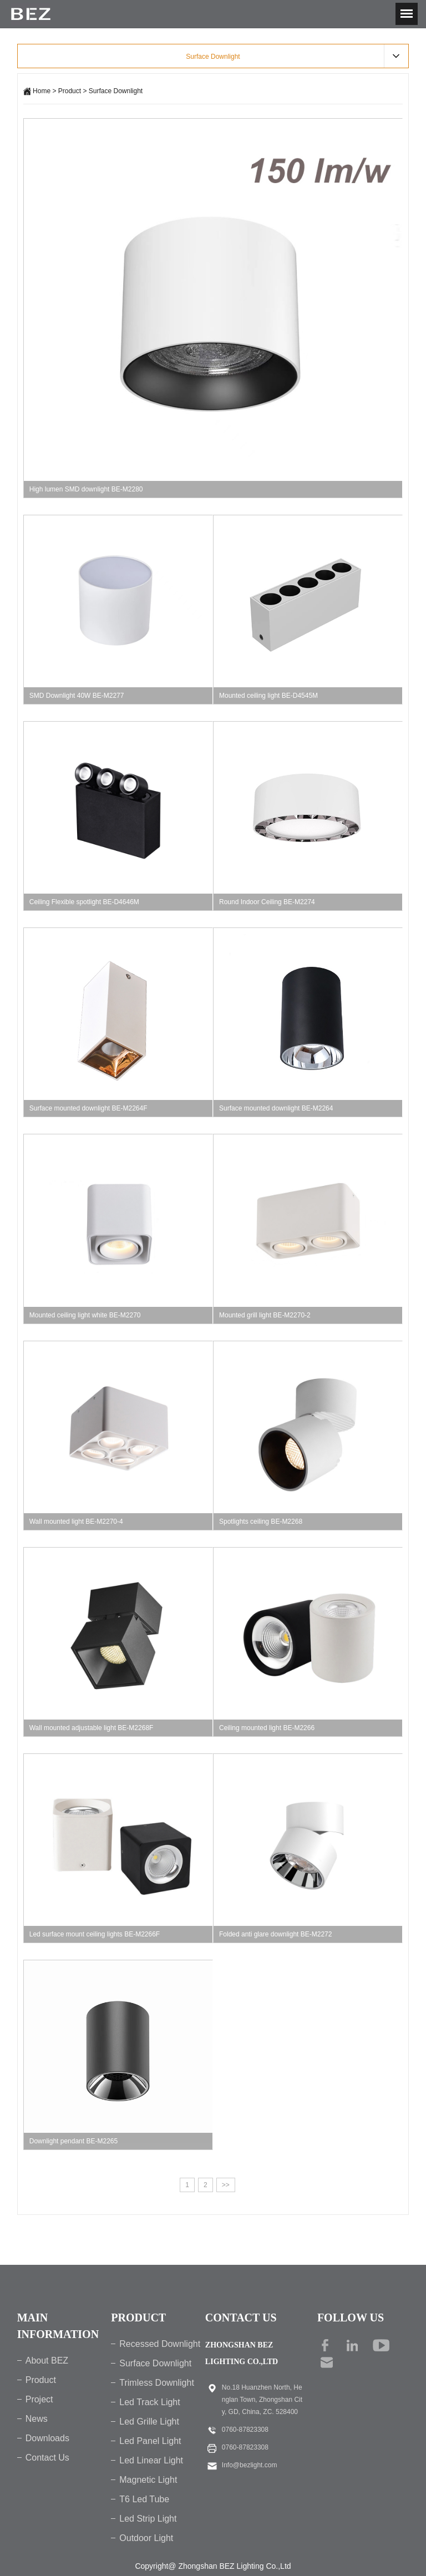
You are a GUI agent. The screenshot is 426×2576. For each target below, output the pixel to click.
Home (41, 91)
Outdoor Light (146, 2538)
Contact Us (47, 2457)
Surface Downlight (116, 91)
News (37, 2418)
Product (69, 91)
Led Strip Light (147, 2518)
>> (226, 2185)
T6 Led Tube (144, 2499)
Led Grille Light (149, 2421)
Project (39, 2399)
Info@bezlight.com (249, 2465)
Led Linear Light (151, 2460)
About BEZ (47, 2360)
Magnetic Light (148, 2479)
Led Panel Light (150, 2441)
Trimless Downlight (156, 2382)
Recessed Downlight (159, 2344)
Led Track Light (149, 2402)
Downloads (47, 2438)
